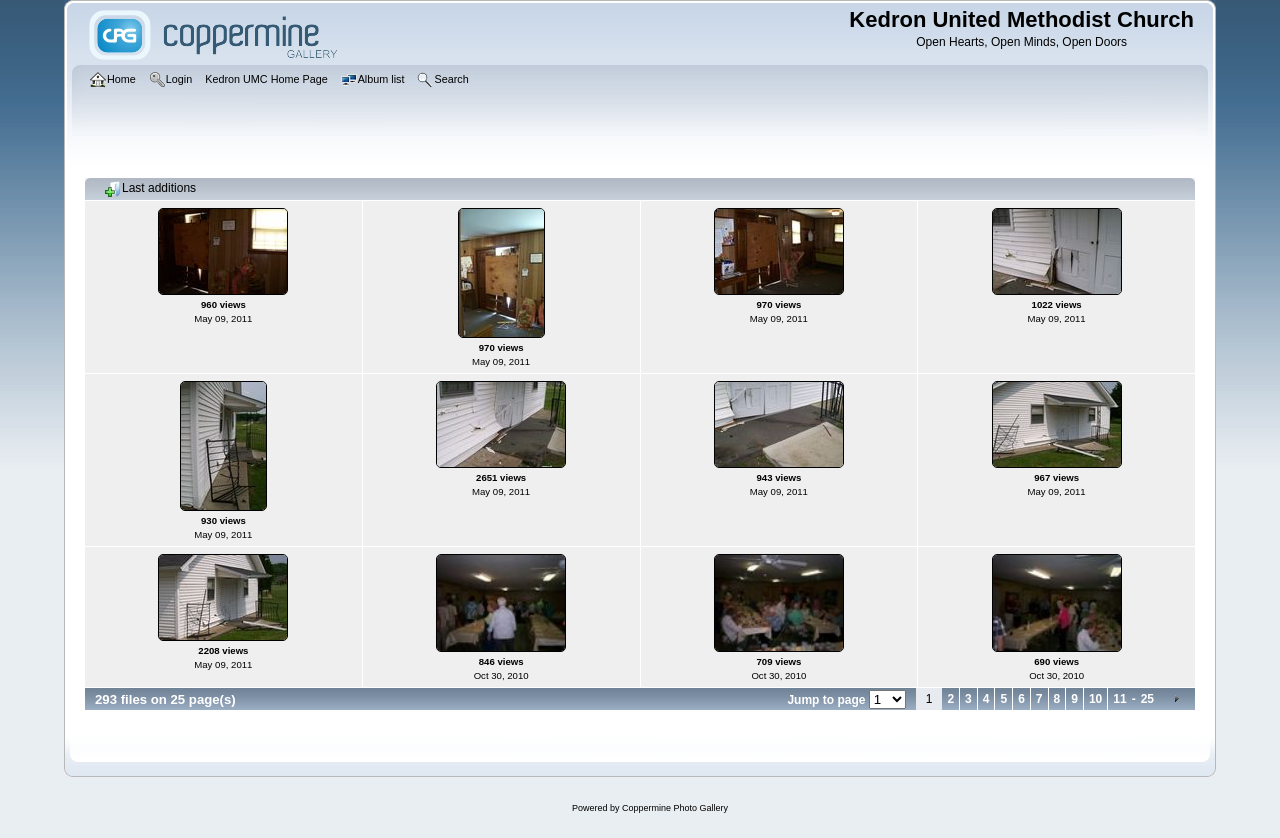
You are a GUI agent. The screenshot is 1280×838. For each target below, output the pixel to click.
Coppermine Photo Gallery (675, 808)
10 (1095, 699)
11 (1119, 699)
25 (1147, 699)
